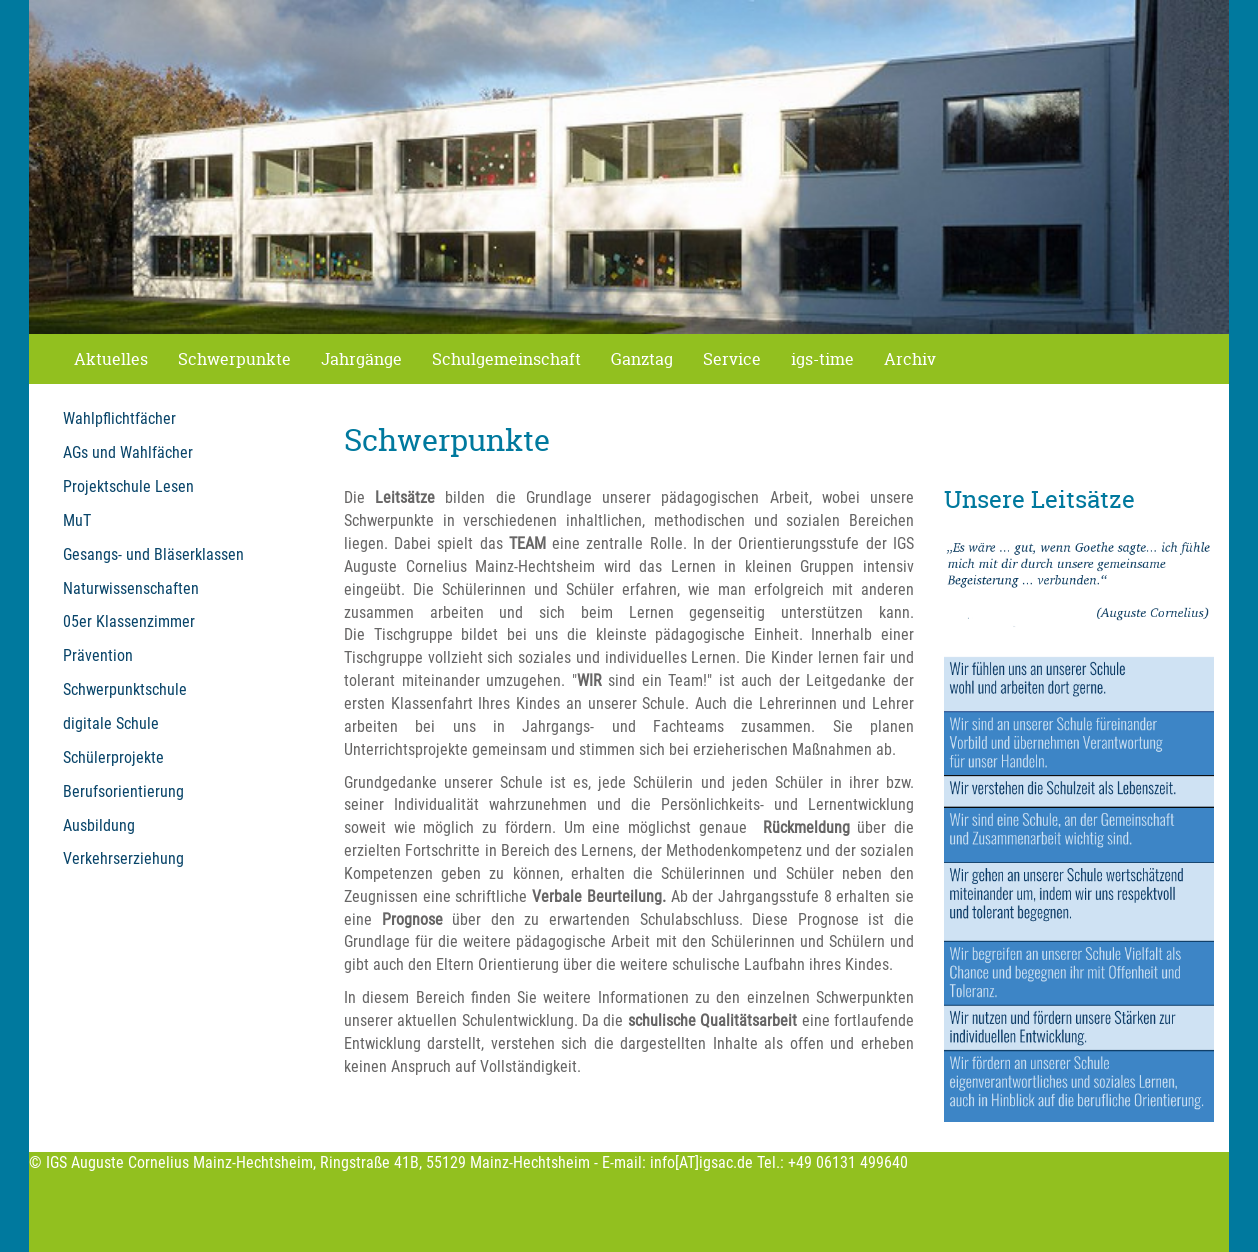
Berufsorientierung (123, 791)
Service (732, 359)
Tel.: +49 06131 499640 (832, 1162)
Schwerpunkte (234, 359)
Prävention (98, 655)
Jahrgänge (361, 359)
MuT (77, 520)
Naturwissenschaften (131, 588)
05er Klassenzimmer (129, 621)
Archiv (910, 359)
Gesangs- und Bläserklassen (153, 554)
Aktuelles (111, 359)
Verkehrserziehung (123, 858)
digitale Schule (111, 723)
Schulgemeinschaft (506, 359)
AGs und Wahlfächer (128, 452)
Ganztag (642, 359)
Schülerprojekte (113, 757)
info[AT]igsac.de (701, 1162)
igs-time (822, 359)
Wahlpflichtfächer (119, 418)
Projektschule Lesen (128, 486)
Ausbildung (99, 825)
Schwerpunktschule (125, 689)
